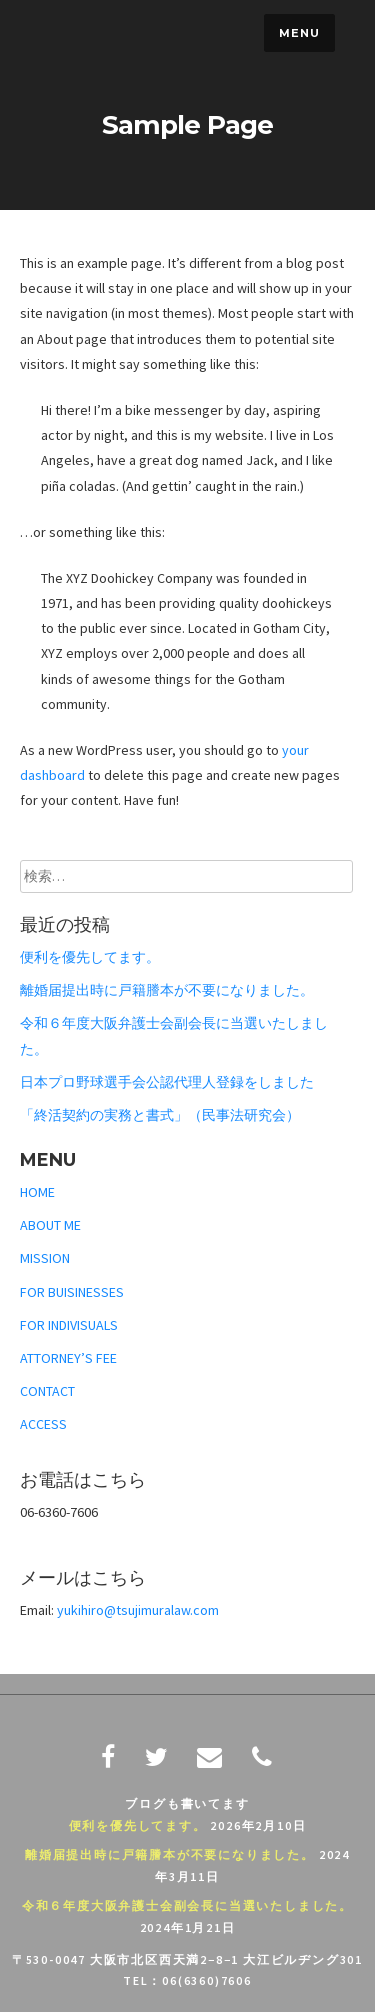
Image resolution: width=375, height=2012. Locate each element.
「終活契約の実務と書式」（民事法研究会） (160, 1115)
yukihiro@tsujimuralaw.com (138, 1610)
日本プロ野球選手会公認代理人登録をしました (167, 1082)
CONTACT (47, 1391)
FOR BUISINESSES (72, 1292)
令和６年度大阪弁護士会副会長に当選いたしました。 (187, 1905)
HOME (37, 1192)
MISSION (45, 1258)
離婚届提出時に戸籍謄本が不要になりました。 (167, 990)
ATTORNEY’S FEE (68, 1358)
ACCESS (43, 1424)
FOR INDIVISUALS (69, 1325)
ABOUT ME (50, 1225)
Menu (299, 33)
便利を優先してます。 (90, 957)
